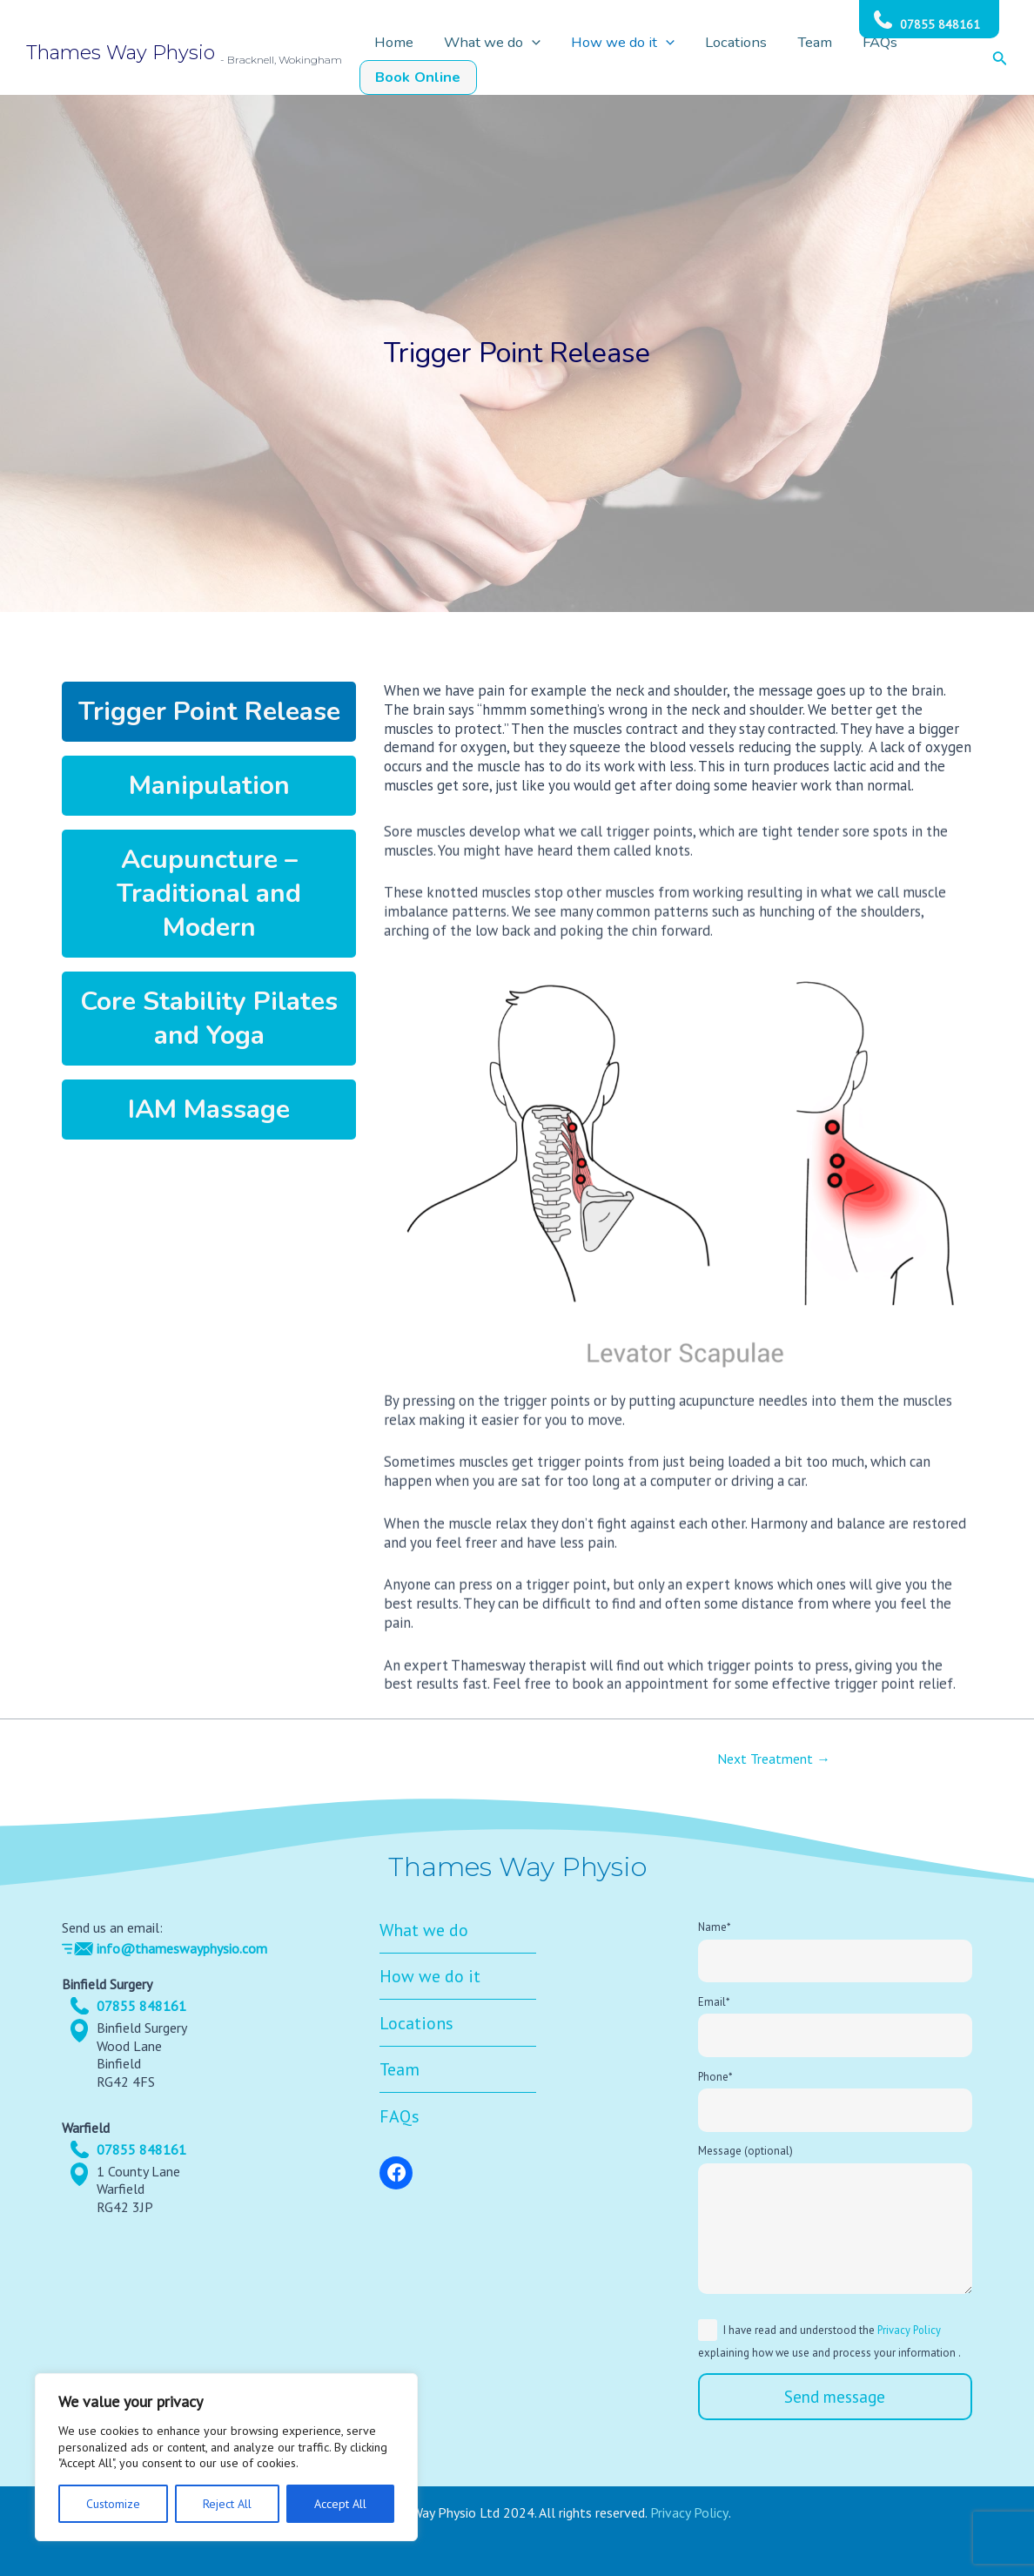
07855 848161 (940, 24)
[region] (226, 2457)
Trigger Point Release (209, 712)
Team (795, 60)
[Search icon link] (1000, 60)
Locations (732, 60)
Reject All (227, 2504)
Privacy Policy (909, 2331)
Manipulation (209, 786)
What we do (522, 60)
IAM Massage (209, 1109)
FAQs (846, 60)
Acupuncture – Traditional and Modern (209, 893)
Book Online (924, 60)
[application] (560, 60)
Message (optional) (835, 2224)
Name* (835, 1951)
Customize (113, 2504)
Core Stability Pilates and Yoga (209, 1018)
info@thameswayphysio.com (182, 1948)
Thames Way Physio (120, 52)
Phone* (835, 2102)
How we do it (637, 60)
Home (439, 60)
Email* (835, 2027)
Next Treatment (773, 1759)
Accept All (340, 2504)
